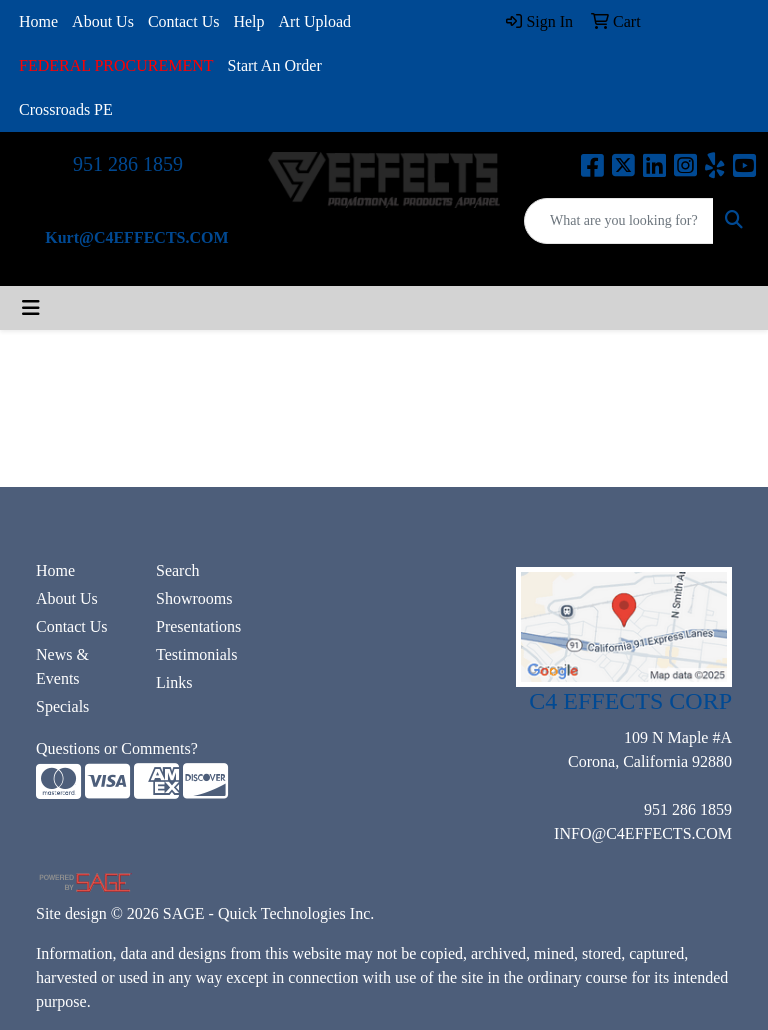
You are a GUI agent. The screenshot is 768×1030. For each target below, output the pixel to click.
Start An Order (275, 65)
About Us (103, 21)
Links (174, 682)
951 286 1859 (128, 164)
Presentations (198, 626)
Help (248, 21)
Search (178, 570)
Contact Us (184, 21)
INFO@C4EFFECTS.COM (643, 833)
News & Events (62, 666)
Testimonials (197, 654)
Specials (62, 706)
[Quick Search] (619, 221)
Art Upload (315, 21)
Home (38, 21)
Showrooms (194, 598)
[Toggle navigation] (31, 308)
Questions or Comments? (117, 748)
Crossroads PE (66, 109)
